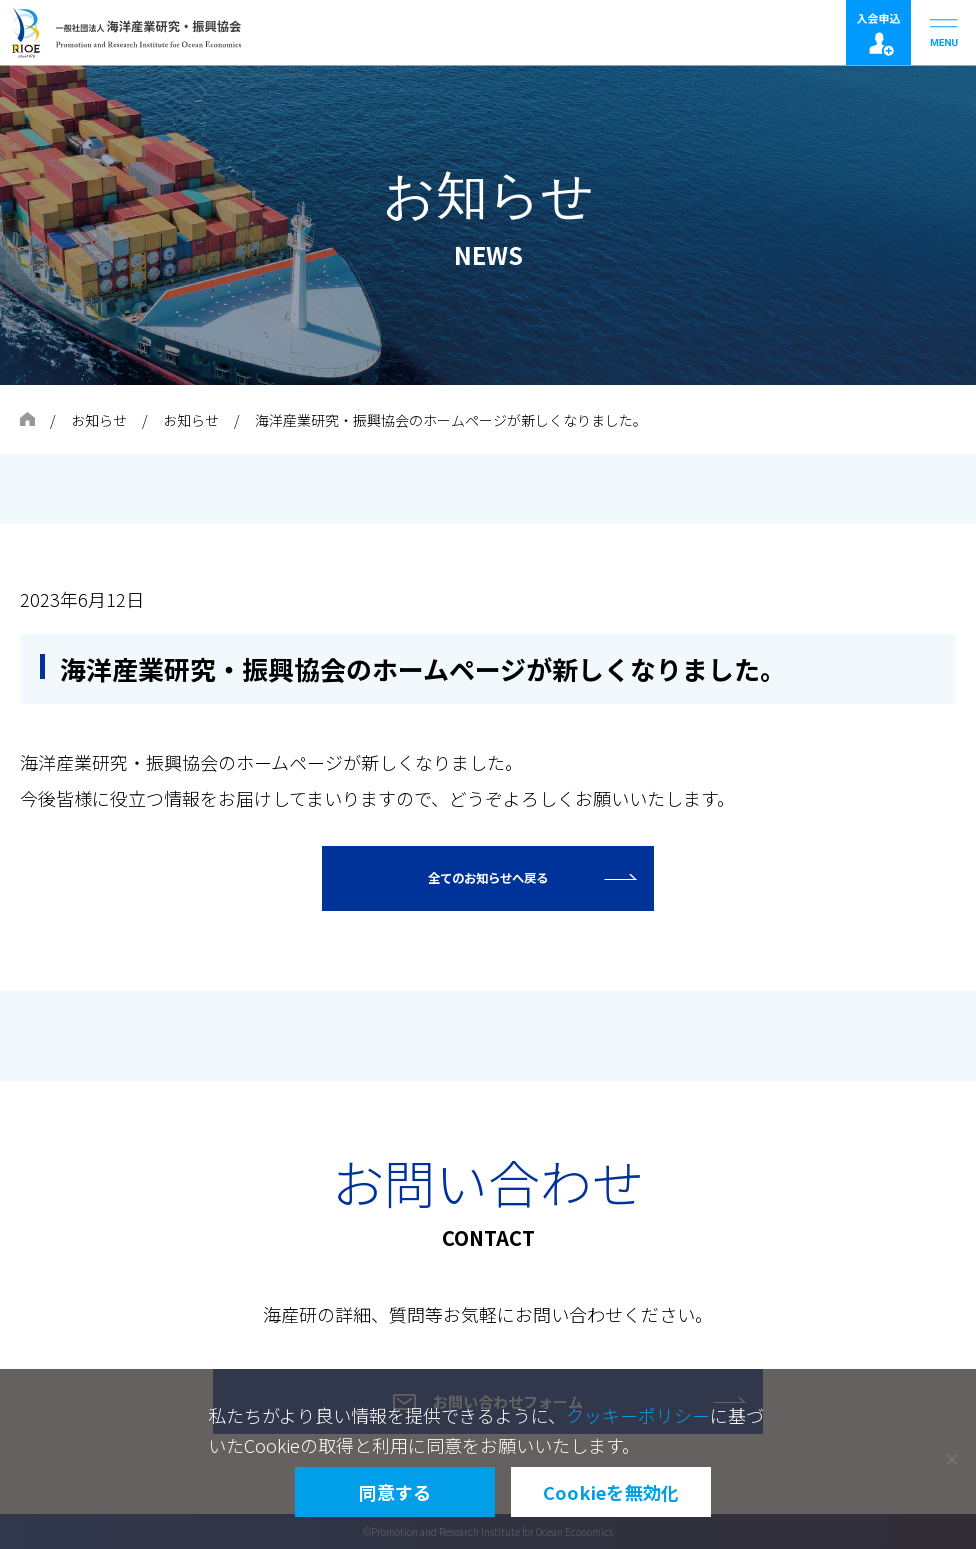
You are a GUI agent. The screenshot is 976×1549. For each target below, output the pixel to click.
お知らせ (99, 420)
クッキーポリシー (638, 1415)
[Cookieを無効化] (951, 1459)
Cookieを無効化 (611, 1492)
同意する (395, 1492)
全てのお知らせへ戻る (488, 878)
